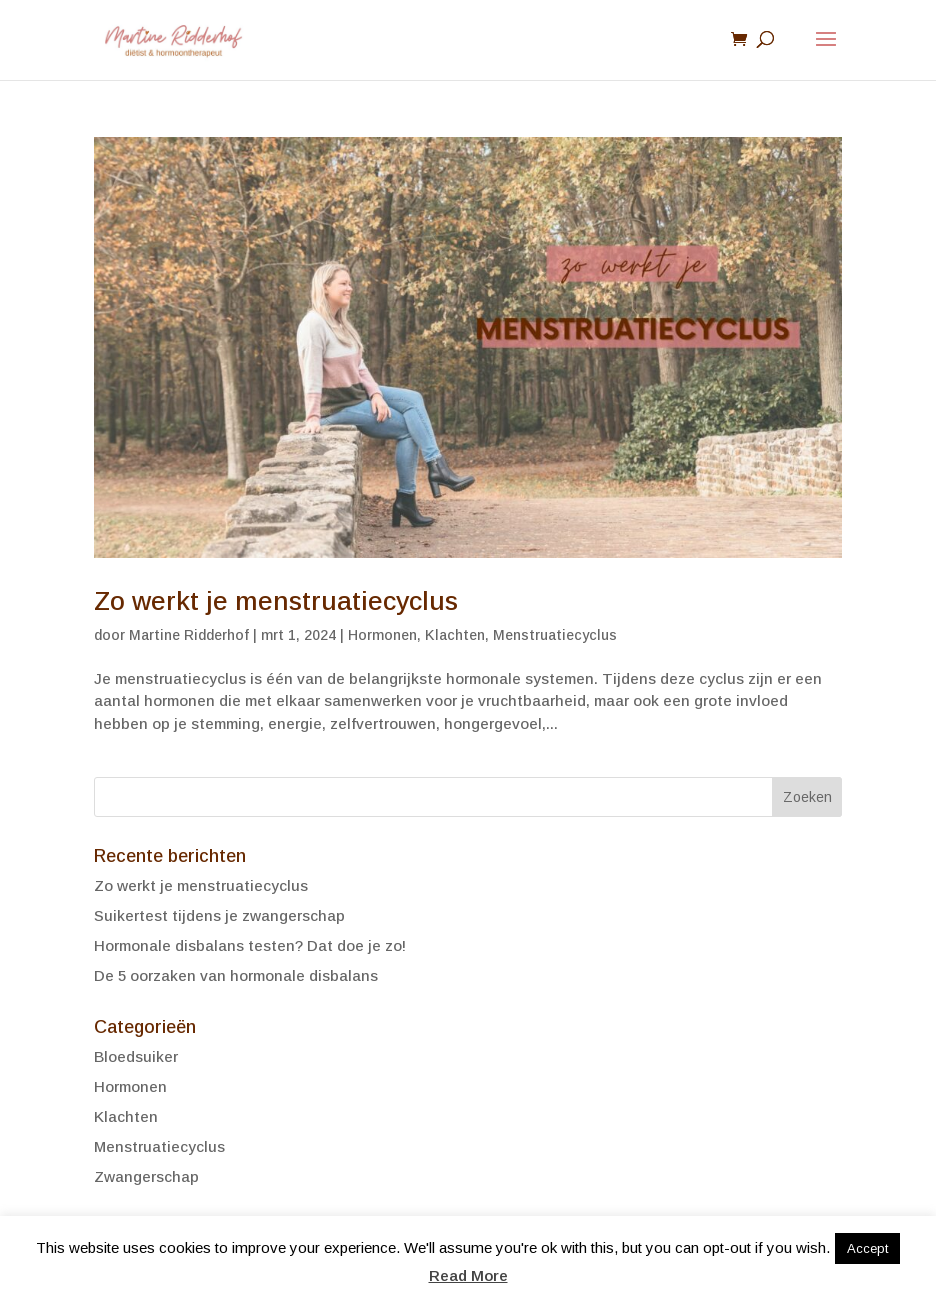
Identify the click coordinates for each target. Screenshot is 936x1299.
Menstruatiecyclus (555, 635)
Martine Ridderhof (189, 635)
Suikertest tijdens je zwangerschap (219, 915)
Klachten (455, 635)
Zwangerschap (146, 1176)
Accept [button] (867, 1248)
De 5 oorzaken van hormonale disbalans (236, 975)
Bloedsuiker (136, 1056)
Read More (468, 1275)
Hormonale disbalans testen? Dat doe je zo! (250, 945)
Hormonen (382, 635)
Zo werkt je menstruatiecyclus (276, 601)
